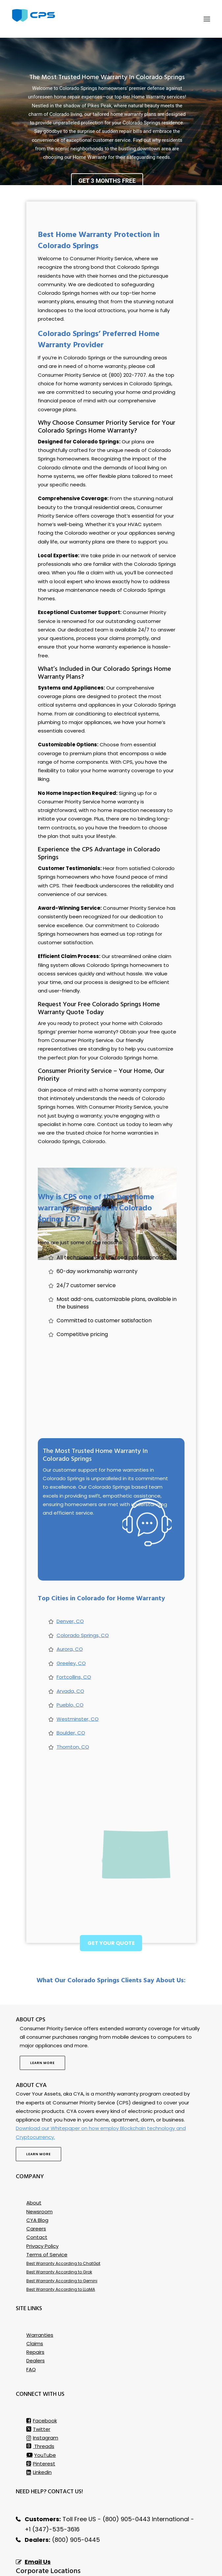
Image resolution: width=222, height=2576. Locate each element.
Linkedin (39, 2435)
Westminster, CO (78, 1681)
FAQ (31, 2332)
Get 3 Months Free (107, 143)
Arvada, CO (70, 1653)
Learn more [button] (42, 2025)
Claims (34, 2306)
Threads (40, 2409)
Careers (36, 2191)
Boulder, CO (71, 1695)
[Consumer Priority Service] (33, 15)
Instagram (42, 2400)
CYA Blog (37, 2183)
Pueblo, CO (70, 1667)
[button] (207, 19)
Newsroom (39, 2174)
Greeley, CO (71, 1626)
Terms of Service (46, 2217)
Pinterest (40, 2426)
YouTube (41, 2418)
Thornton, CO (73, 1709)
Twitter (38, 2392)
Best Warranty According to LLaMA (60, 2252)
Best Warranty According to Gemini (61, 2243)
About (33, 2165)
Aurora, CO (70, 1611)
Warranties (39, 2297)
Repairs (35, 2314)
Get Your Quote (111, 1906)
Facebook (41, 2383)
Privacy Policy (42, 2208)
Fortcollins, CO (74, 1639)
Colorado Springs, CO (83, 1598)
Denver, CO (70, 1584)
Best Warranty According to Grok (59, 2235)
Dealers (35, 2323)
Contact (36, 2200)
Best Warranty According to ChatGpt (63, 2226)
